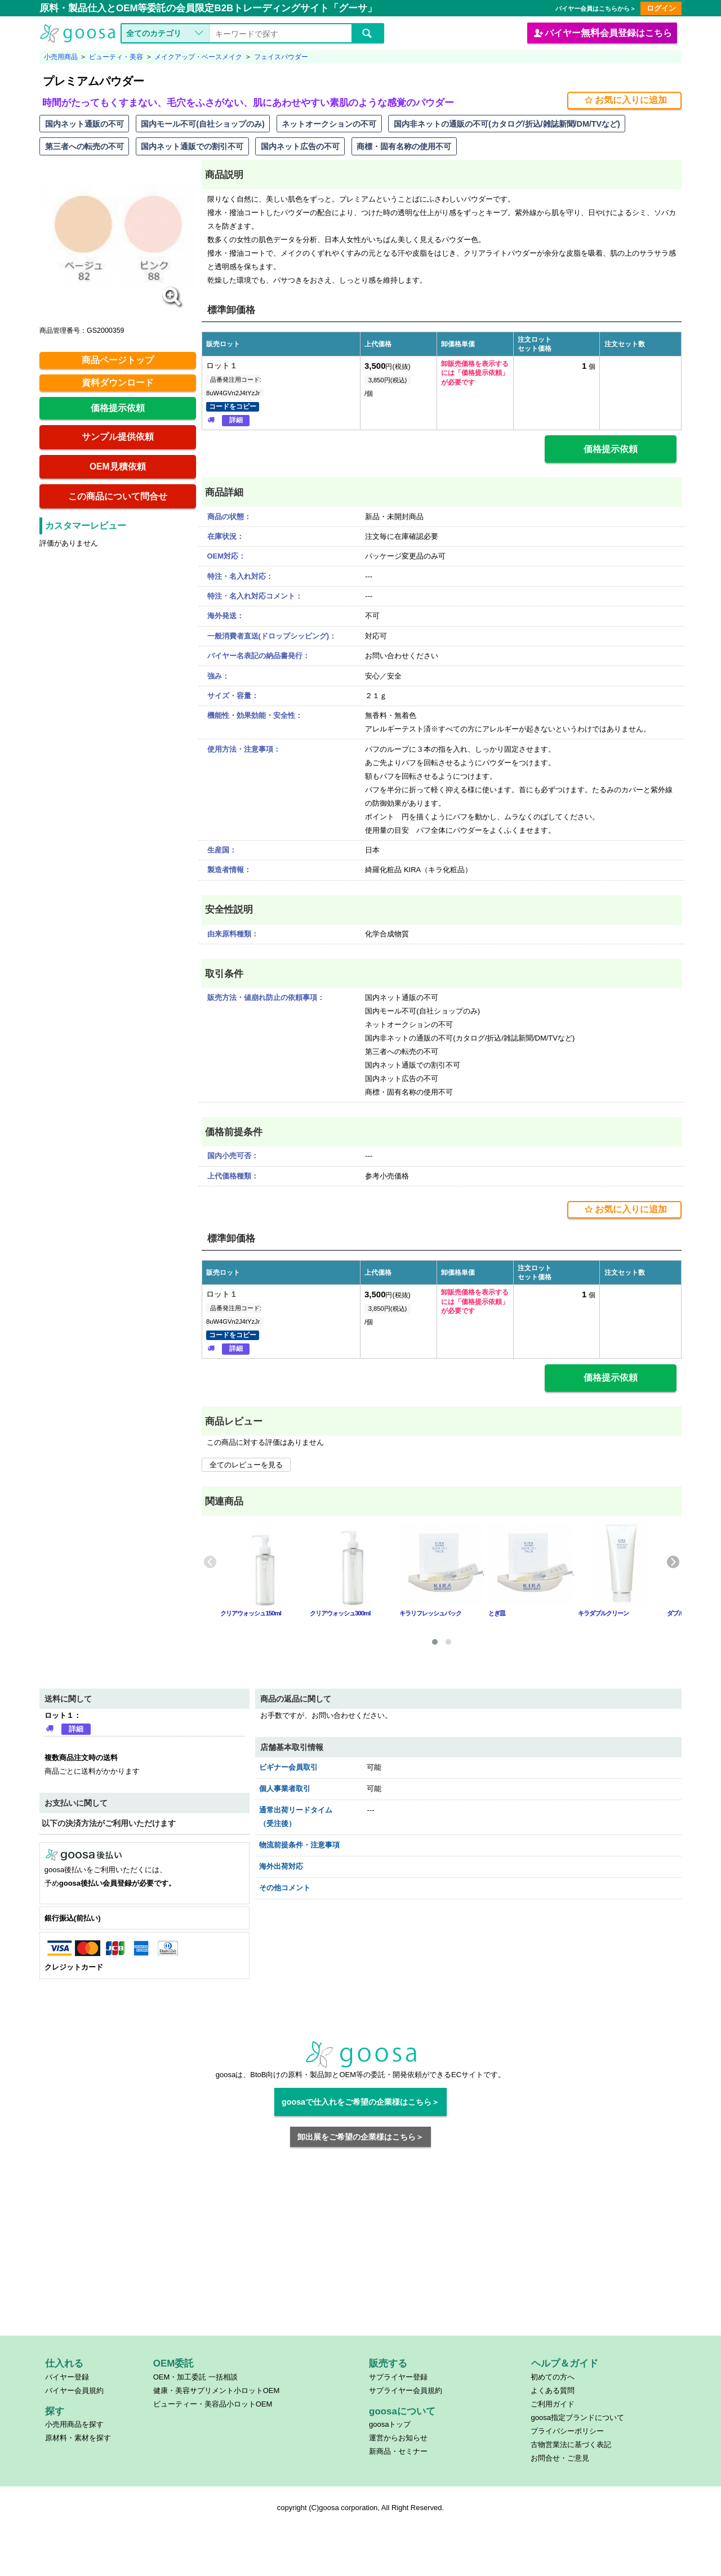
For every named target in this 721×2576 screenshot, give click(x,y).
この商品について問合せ (117, 496)
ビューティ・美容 (116, 57)
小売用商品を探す (74, 2424)
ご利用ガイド (553, 2404)
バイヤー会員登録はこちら (602, 32)
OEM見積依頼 (118, 466)
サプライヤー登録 (398, 2377)
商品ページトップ (118, 360)
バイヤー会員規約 (74, 2390)
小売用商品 (61, 57)
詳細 (236, 420)
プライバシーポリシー (567, 2431)
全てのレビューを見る (246, 1465)
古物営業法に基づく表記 (571, 2444)
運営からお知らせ (398, 2438)
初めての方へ (553, 2377)
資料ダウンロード (118, 382)
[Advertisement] (361, 2248)
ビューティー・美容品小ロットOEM (213, 2404)
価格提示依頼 (118, 408)
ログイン (661, 8)
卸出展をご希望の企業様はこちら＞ (360, 2136)
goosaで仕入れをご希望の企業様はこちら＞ (360, 2101)
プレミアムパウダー (93, 81)
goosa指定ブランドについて (577, 2417)
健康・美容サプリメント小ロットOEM (216, 2390)
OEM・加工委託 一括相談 (195, 2377)
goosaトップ (390, 2424)
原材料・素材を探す (78, 2438)
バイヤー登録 (67, 2377)
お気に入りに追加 (624, 100)
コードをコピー (232, 406)
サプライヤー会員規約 (405, 2390)
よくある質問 (553, 2390)
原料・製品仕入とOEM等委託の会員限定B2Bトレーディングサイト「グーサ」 (208, 8)
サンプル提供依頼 (118, 436)
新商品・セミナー (398, 2451)
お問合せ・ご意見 (560, 2458)
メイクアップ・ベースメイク (198, 57)
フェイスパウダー (281, 57)
